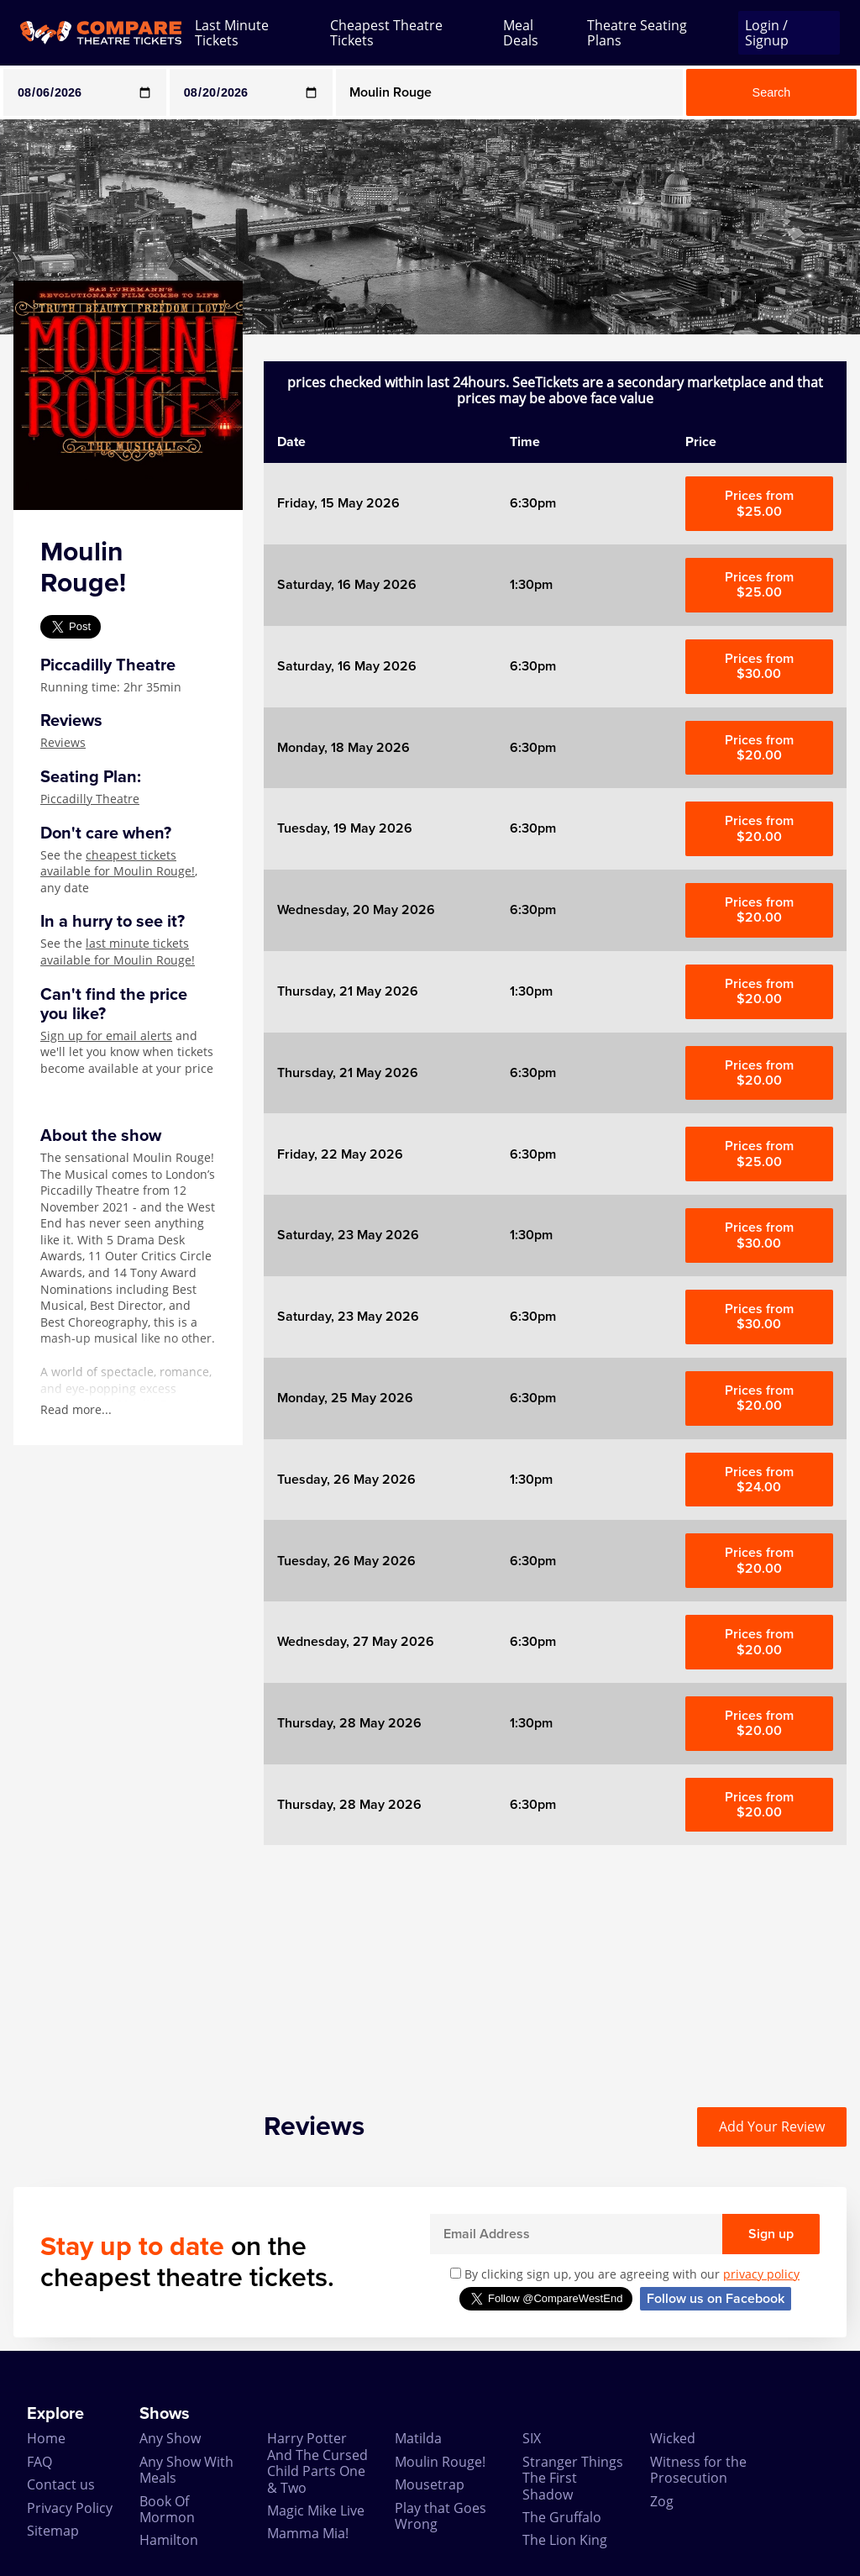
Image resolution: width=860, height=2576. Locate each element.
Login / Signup (767, 33)
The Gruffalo (561, 2517)
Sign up (771, 2234)
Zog (662, 2501)
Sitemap (53, 2530)
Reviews (63, 742)
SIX (531, 2438)
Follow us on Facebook (715, 2298)
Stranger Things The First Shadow (572, 2478)
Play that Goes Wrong (440, 2516)
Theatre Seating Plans (637, 33)
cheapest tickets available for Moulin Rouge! (117, 863)
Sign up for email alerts (106, 1036)
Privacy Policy (70, 2508)
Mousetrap (429, 2484)
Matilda (418, 2438)
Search (771, 92)
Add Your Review (772, 2126)
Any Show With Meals (186, 2469)
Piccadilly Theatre (89, 799)
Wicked (672, 2438)
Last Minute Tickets (232, 33)
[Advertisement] (555, 1962)
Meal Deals (520, 33)
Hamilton (168, 2540)
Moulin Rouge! (440, 2461)
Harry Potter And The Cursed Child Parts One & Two (317, 2462)
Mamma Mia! (308, 2533)
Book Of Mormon (167, 2509)
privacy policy (761, 2274)
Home (46, 2438)
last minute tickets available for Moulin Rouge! (117, 951)
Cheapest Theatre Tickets (386, 33)
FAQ (39, 2461)
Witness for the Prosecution (698, 2469)
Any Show (170, 2438)
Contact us (61, 2484)
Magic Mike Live (315, 2510)
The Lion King (564, 2540)
